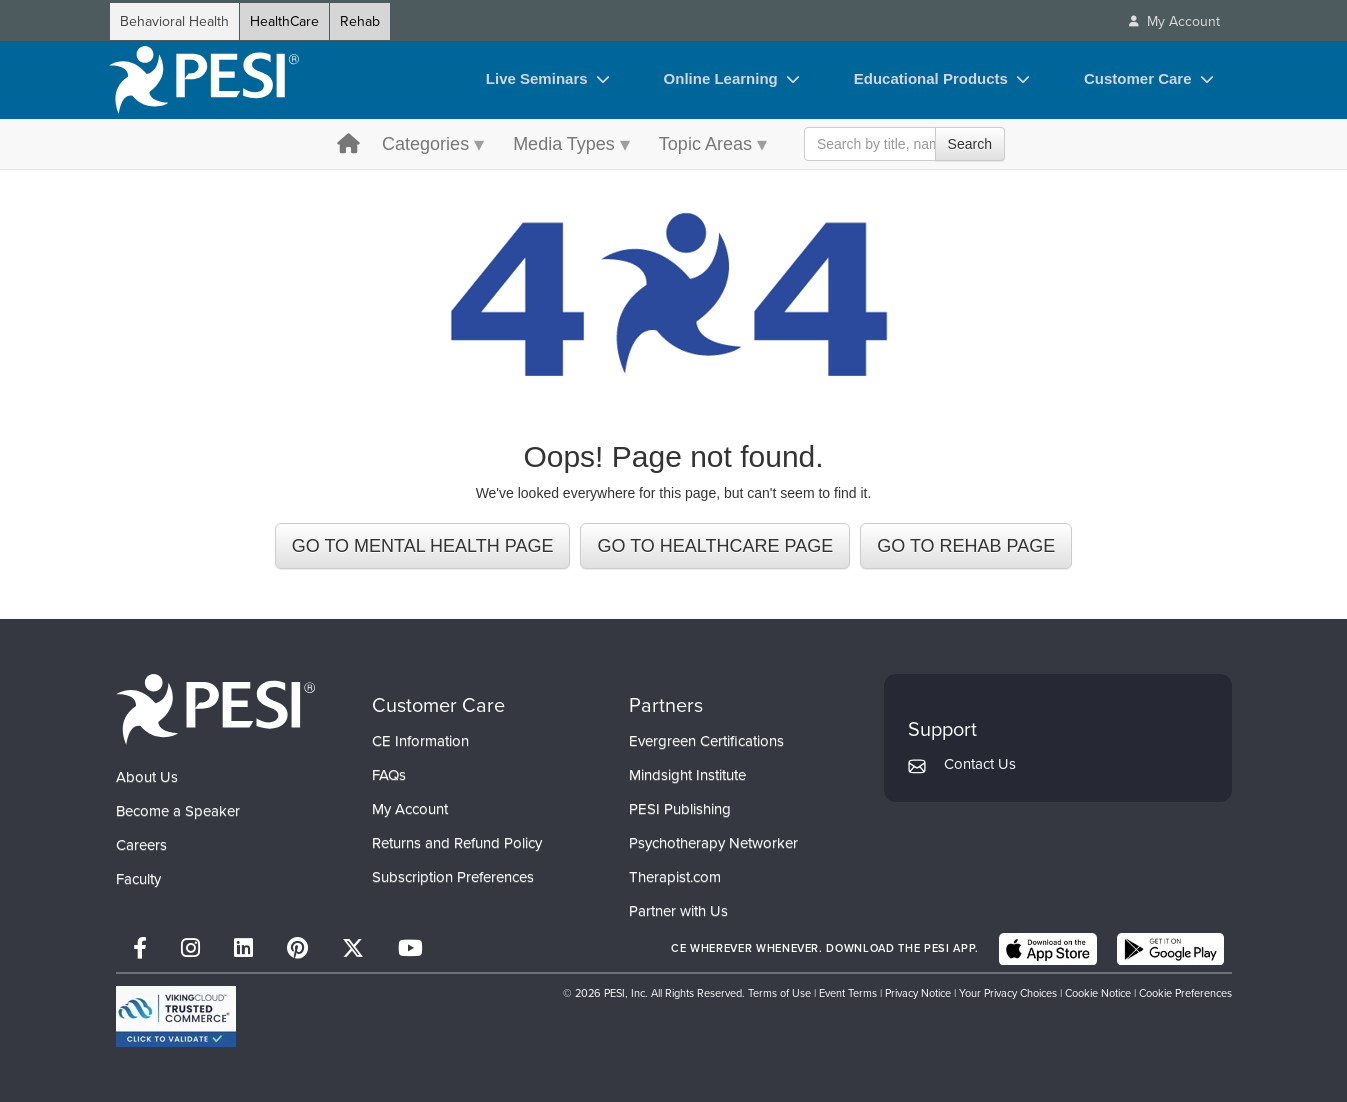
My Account (410, 809)
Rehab (360, 21)
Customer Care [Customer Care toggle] (1138, 78)
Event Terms (848, 993)
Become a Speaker (178, 811)
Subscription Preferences (453, 877)
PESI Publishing (680, 809)
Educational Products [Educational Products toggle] (931, 78)
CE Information (420, 741)
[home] (204, 80)
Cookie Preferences (1185, 993)
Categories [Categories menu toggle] (425, 144)
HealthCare (284, 21)
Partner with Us (678, 911)
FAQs (389, 775)
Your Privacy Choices (1008, 993)
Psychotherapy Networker (713, 843)
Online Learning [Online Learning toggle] (721, 78)
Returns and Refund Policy (457, 843)
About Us (147, 777)
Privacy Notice (918, 993)
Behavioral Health (174, 21)
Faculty (138, 879)
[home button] (348, 145)
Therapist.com (675, 877)
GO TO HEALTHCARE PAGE (715, 546)
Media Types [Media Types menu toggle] (564, 144)
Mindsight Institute (687, 775)
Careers (141, 845)
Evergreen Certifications (706, 741)
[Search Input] (904, 144)
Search (970, 144)
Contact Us (980, 764)
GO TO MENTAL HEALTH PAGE (423, 546)
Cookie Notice (1098, 993)
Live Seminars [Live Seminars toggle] (537, 78)
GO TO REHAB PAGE (966, 546)
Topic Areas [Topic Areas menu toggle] (705, 144)
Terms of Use (779, 993)
